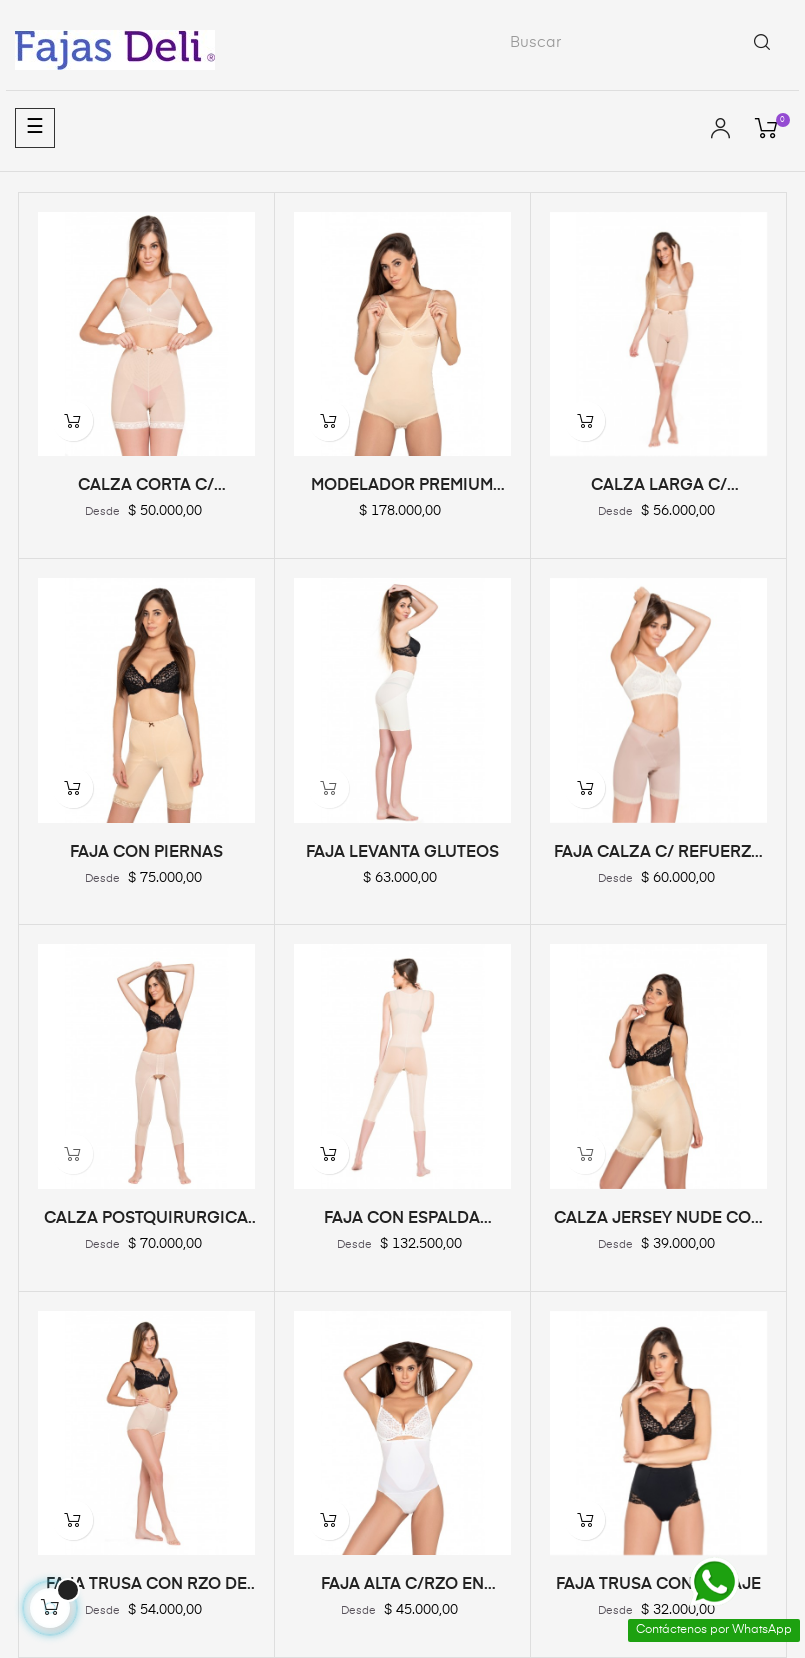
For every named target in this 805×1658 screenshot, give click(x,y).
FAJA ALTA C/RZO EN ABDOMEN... (402, 1586)
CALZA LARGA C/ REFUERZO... (659, 487)
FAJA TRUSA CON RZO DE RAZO (146, 1586)
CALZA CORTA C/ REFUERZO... (146, 487)
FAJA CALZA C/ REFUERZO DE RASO (659, 854)
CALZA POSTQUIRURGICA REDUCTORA (146, 1220)
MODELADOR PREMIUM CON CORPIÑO (402, 487)
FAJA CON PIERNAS (146, 853)
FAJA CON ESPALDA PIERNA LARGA (402, 1220)
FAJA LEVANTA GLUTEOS (402, 853)
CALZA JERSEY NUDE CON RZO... (658, 1220)
